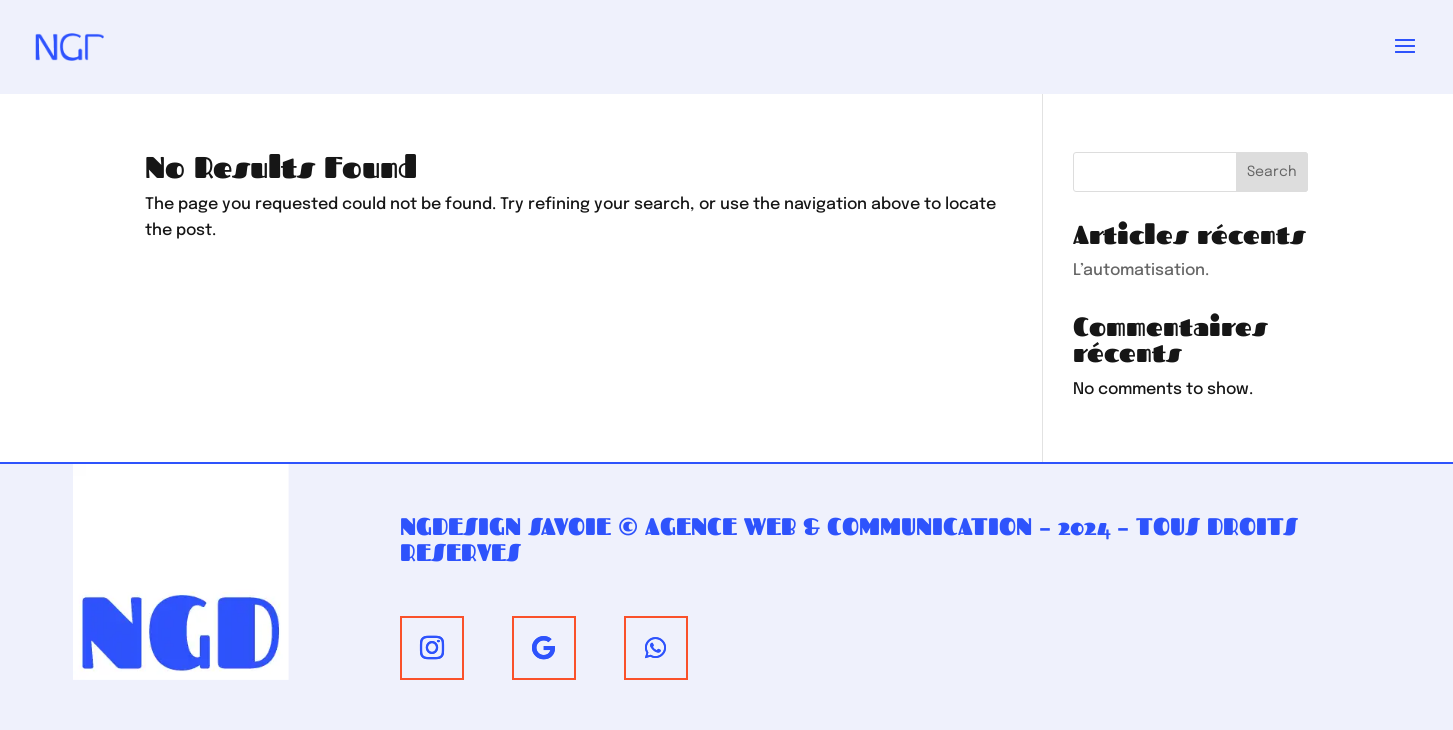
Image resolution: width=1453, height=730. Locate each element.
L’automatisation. (1141, 270)
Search (1272, 172)
